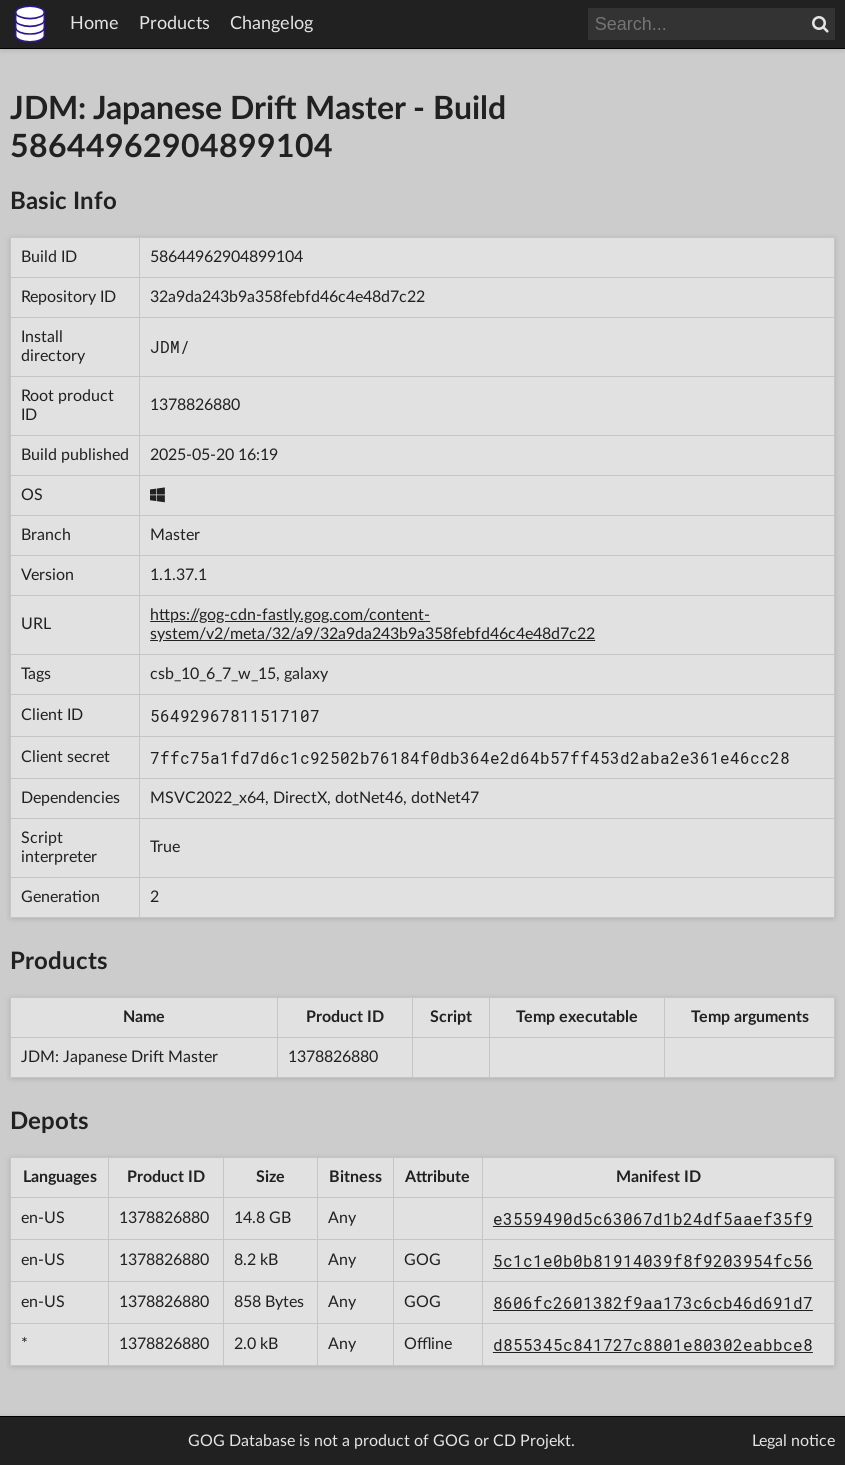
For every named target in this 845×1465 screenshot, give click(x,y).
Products (174, 24)
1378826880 (195, 405)
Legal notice (793, 1441)
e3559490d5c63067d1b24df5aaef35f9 (653, 1218)
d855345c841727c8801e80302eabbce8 (653, 1344)
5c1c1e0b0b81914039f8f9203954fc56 (653, 1260)
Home (94, 24)
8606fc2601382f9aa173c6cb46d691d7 (653, 1302)
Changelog (271, 24)
